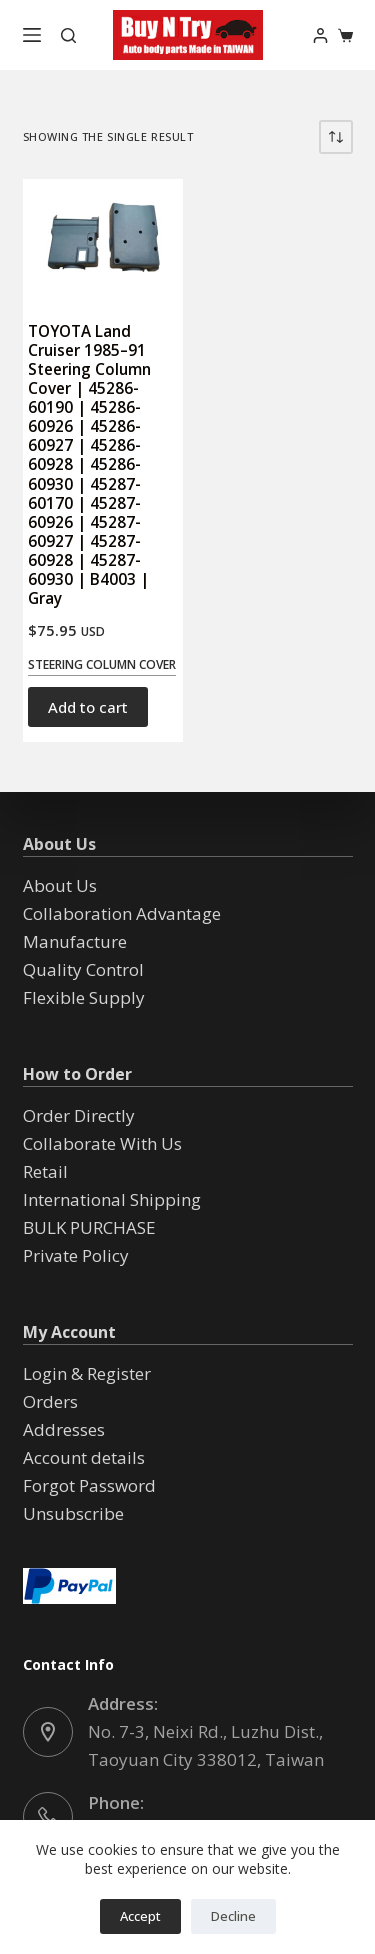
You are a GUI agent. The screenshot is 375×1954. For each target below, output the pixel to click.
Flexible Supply (84, 997)
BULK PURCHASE (89, 1227)
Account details (84, 1457)
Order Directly (79, 1115)
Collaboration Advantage (122, 913)
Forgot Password (89, 1485)
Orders (50, 1401)
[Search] (68, 35)
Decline (233, 1916)
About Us (60, 885)
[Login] (320, 35)
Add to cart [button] (88, 707)
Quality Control (83, 969)
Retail (45, 1171)
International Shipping (112, 1199)
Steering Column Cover (102, 664)
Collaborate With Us (102, 1143)
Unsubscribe (73, 1513)
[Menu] (32, 35)
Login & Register (87, 1373)
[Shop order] (336, 137)
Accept (140, 1916)
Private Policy (76, 1255)
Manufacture (75, 941)
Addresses (64, 1429)
